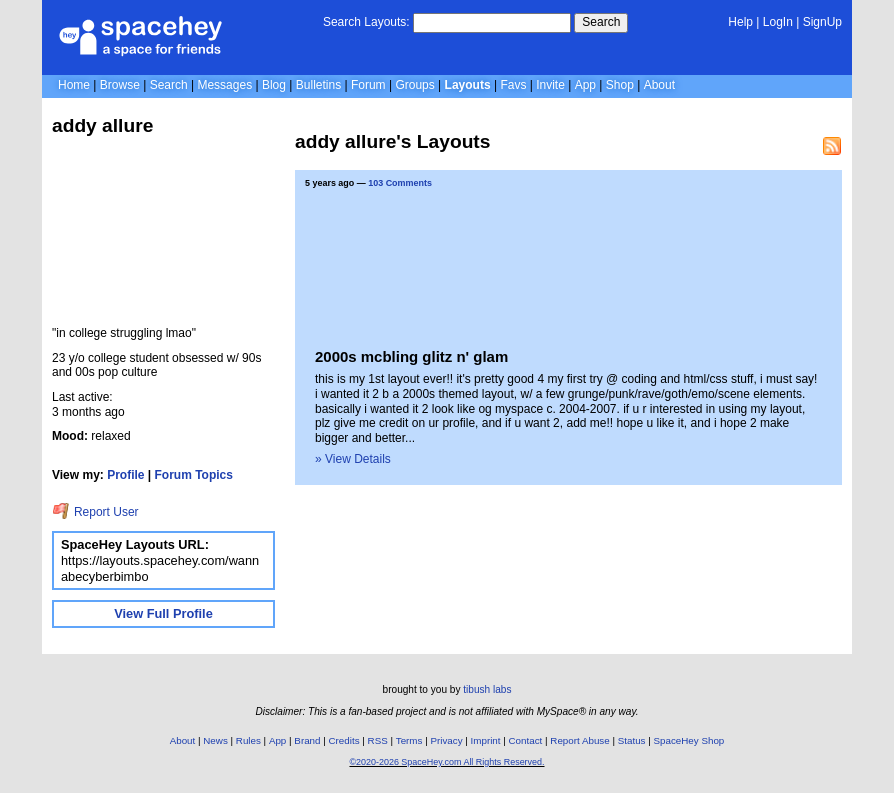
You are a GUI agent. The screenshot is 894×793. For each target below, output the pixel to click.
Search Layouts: (366, 22)
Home (74, 85)
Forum (368, 85)
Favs (513, 85)
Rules (248, 740)
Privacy (446, 740)
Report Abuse (579, 740)
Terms (409, 740)
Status (632, 740)
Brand (307, 740)
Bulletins (318, 85)
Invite (550, 85)
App (585, 85)
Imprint (486, 740)
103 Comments (400, 183)
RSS (378, 740)
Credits (344, 740)
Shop (620, 85)
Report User (95, 512)
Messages (224, 85)
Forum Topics (194, 475)
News (215, 740)
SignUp (822, 22)
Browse (120, 85)
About (659, 85)
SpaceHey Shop (689, 740)
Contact (526, 740)
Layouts (468, 85)
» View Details (353, 459)
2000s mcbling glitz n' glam (411, 356)
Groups (414, 85)
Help (740, 22)
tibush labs (487, 689)
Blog (274, 85)
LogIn (778, 22)
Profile (125, 475)
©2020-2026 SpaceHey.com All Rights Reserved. (446, 762)
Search (601, 22)
